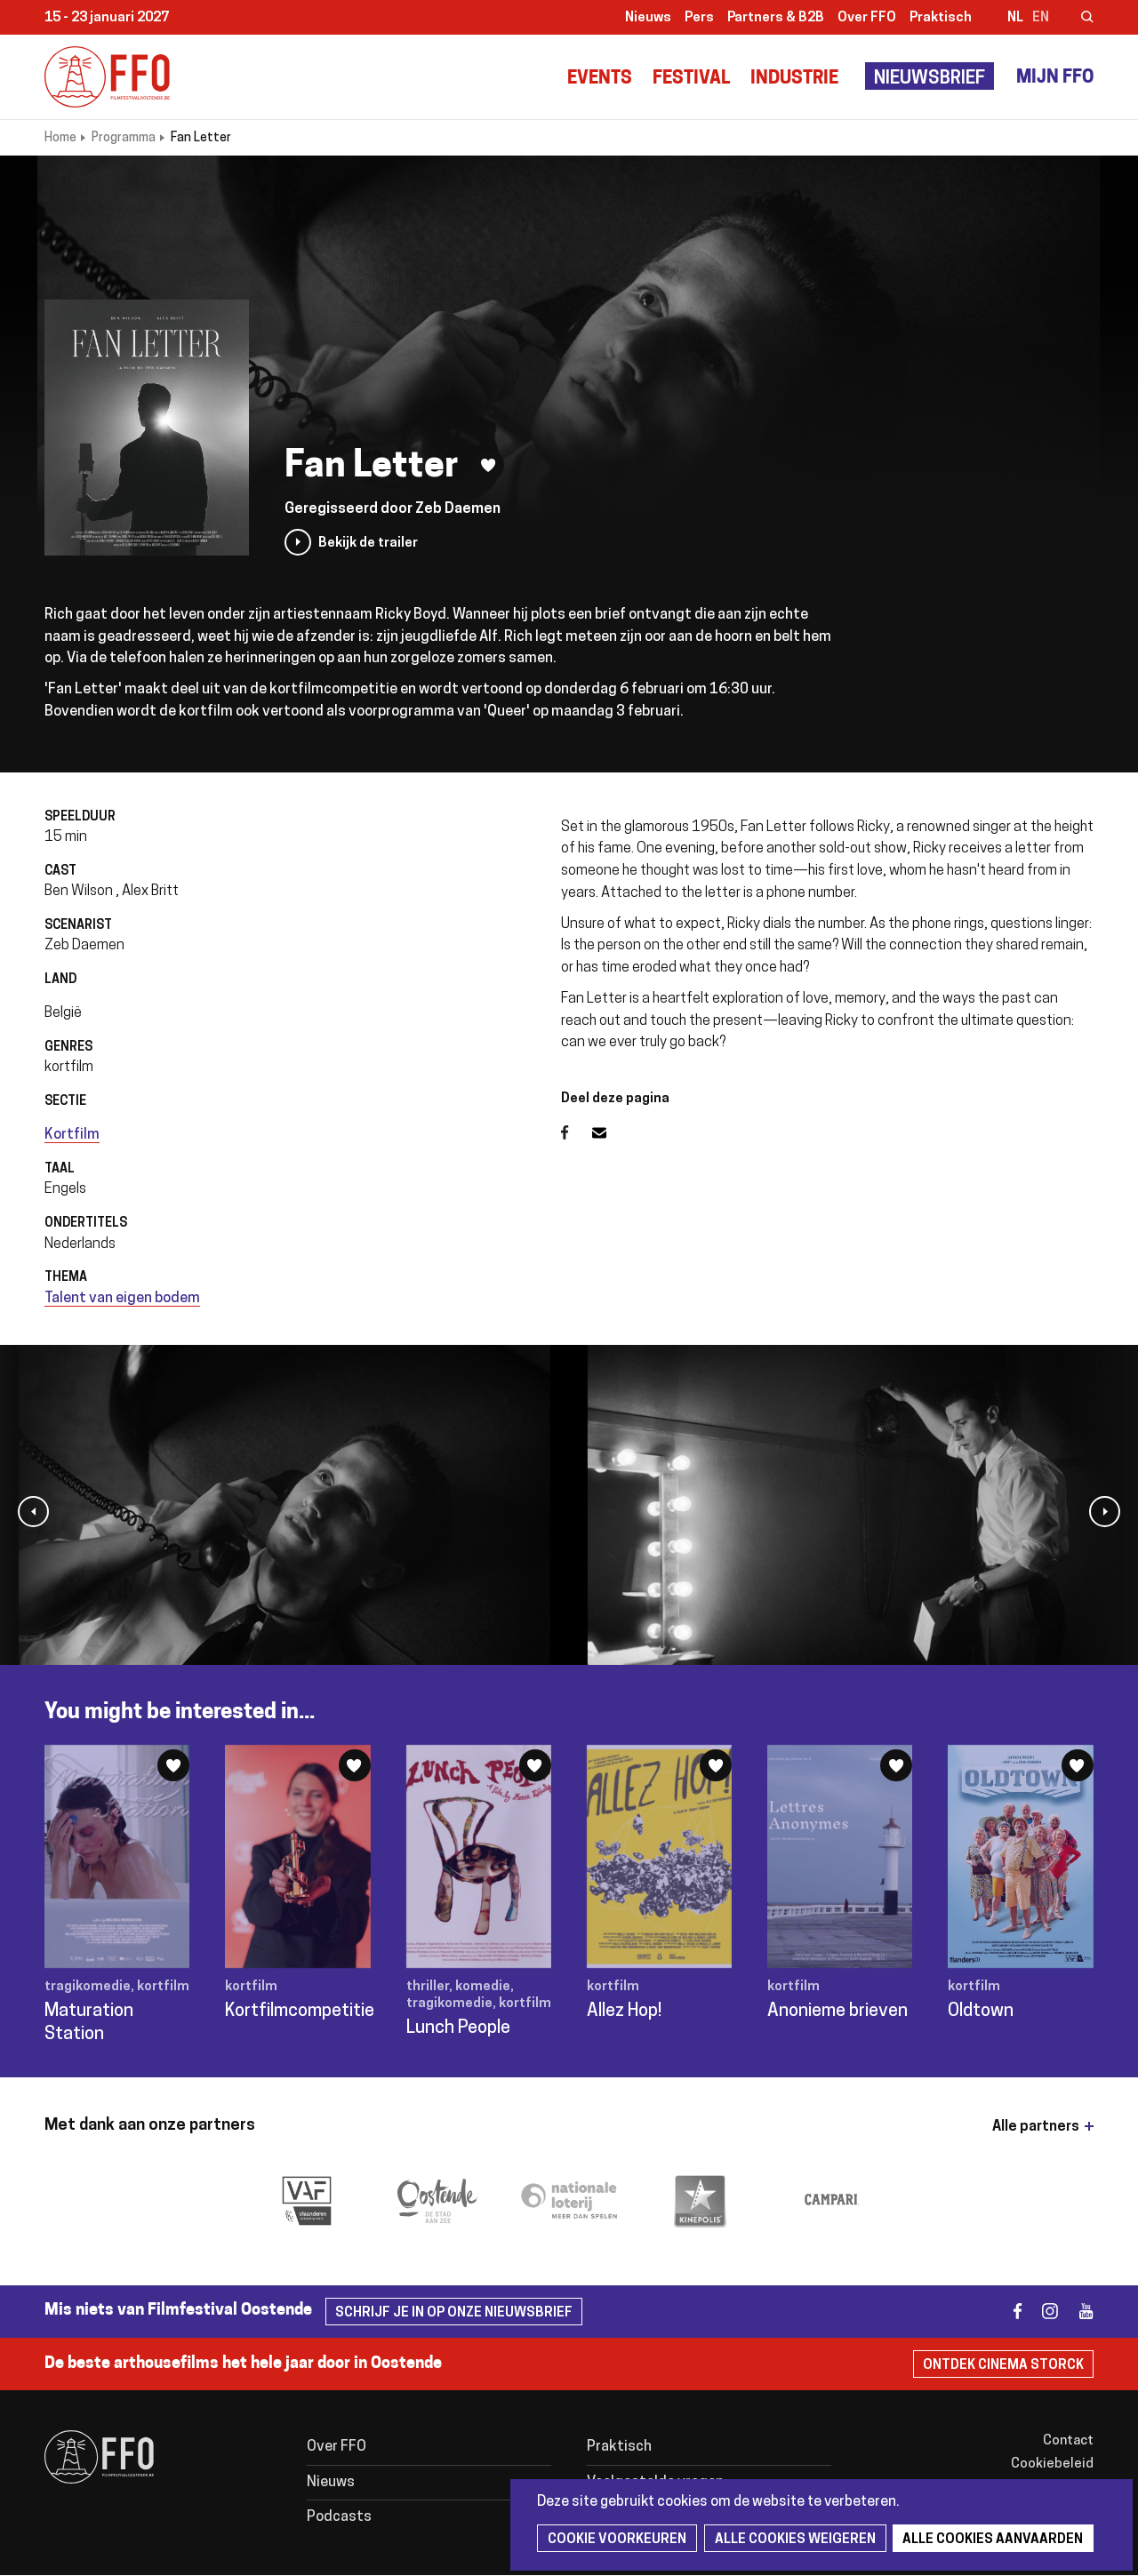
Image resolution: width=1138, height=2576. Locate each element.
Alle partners (1035, 2127)
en (1040, 18)
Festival (691, 79)
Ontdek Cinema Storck (1003, 2365)
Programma (124, 138)
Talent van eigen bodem (122, 1299)
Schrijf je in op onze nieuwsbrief (454, 2313)
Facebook (576, 1132)
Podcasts (339, 2517)
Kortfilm (72, 1135)
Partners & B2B (775, 18)
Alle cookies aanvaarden (989, 2540)
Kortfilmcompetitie (299, 2011)
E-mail (610, 1132)
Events (599, 79)
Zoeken (1076, 18)
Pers (699, 18)
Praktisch (941, 18)
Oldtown (981, 2011)
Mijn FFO (1055, 78)
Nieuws (648, 18)
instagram (1042, 2311)
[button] (33, 1511)
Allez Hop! (624, 2011)
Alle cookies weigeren (792, 2540)
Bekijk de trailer (368, 543)
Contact (1068, 2441)
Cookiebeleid (1052, 2464)
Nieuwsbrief (929, 79)
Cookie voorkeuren (616, 2540)
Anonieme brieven (837, 2011)
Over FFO (866, 18)
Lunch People (458, 2028)
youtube (1078, 2311)
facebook (1006, 2311)
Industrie (794, 79)
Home (60, 138)
